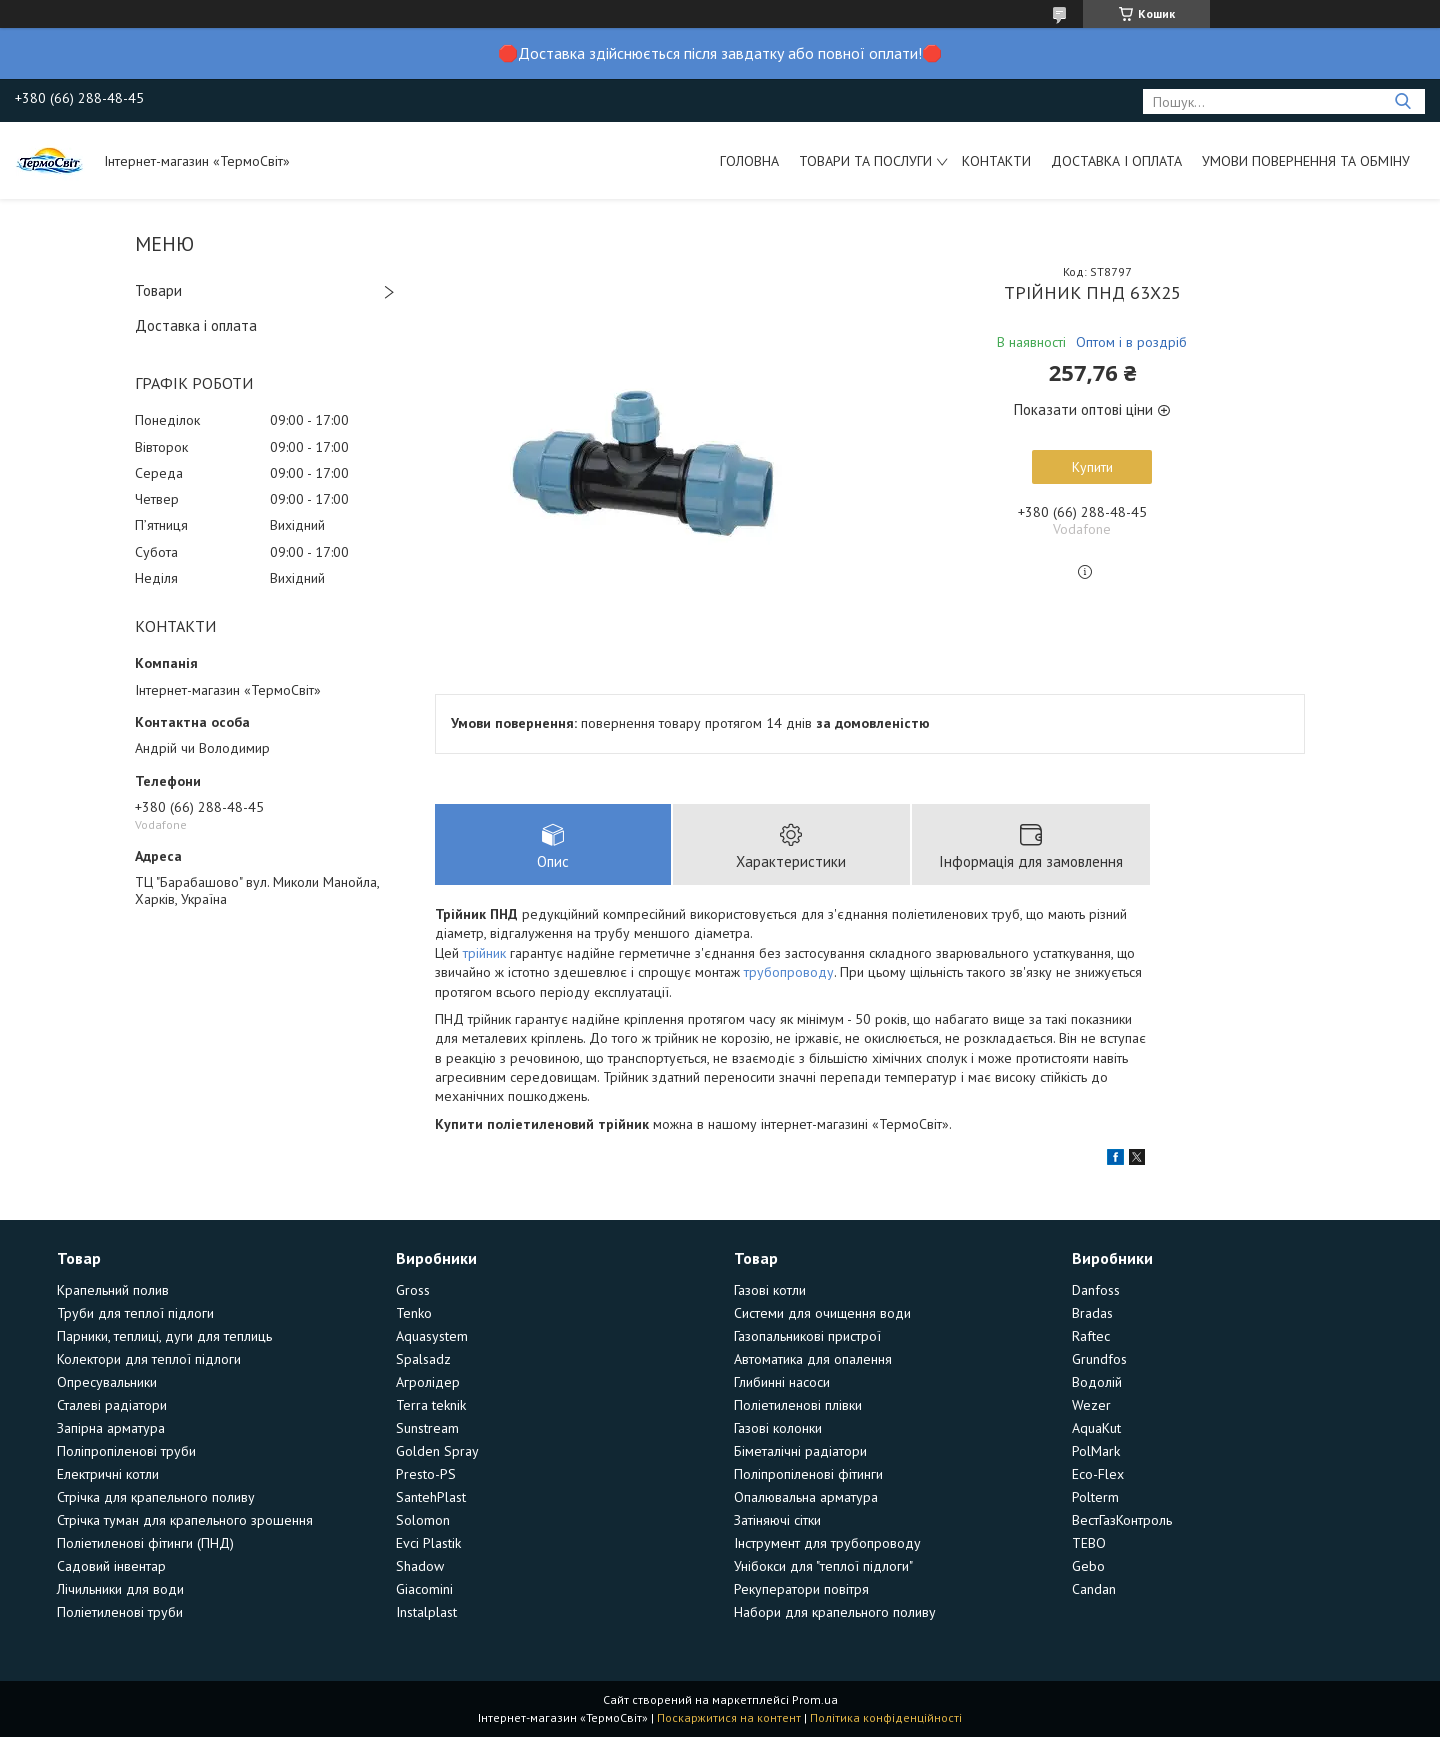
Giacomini (424, 1589)
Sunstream (427, 1428)
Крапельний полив (113, 1290)
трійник (484, 953)
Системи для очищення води (822, 1313)
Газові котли (770, 1290)
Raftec (1091, 1336)
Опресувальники (107, 1382)
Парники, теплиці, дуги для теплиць (164, 1336)
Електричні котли (108, 1474)
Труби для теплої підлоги (135, 1313)
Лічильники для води (120, 1589)
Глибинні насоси (782, 1382)
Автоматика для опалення (813, 1359)
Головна (749, 161)
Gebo (1088, 1566)
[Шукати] (1402, 101)
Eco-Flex (1098, 1474)
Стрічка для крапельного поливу (156, 1497)
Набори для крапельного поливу (835, 1612)
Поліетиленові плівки (798, 1405)
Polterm (1095, 1497)
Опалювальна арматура (806, 1497)
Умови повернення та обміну (1306, 161)
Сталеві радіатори (112, 1405)
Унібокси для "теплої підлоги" (823, 1566)
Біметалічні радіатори (800, 1451)
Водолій (1097, 1382)
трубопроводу (789, 972)
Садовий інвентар (111, 1566)
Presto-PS (426, 1474)
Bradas (1092, 1313)
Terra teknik (431, 1405)
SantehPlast (431, 1497)
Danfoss (1096, 1290)
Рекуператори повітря (801, 1589)
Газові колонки (778, 1428)
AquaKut (1096, 1428)
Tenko (414, 1313)
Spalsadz (423, 1359)
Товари (158, 290)
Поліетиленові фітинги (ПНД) (145, 1543)
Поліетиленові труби (120, 1612)
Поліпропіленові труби (126, 1451)
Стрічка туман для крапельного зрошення (185, 1520)
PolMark (1096, 1451)
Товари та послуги (865, 161)
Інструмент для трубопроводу (827, 1543)
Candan (1094, 1589)
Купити (1092, 467)
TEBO (1089, 1543)
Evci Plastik (428, 1543)
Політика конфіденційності (886, 1717)
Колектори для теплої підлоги (149, 1359)
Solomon (423, 1520)
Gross (413, 1290)
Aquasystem (432, 1336)
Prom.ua (815, 1699)
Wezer (1091, 1405)
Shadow (420, 1566)
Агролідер (428, 1382)
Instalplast (426, 1612)
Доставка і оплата (1116, 161)
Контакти (996, 161)
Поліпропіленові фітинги (808, 1474)
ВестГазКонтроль (1122, 1520)
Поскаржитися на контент (729, 1717)
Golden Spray (437, 1451)
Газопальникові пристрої (807, 1336)
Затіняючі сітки (777, 1520)
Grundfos (1099, 1359)
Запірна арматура (111, 1428)
